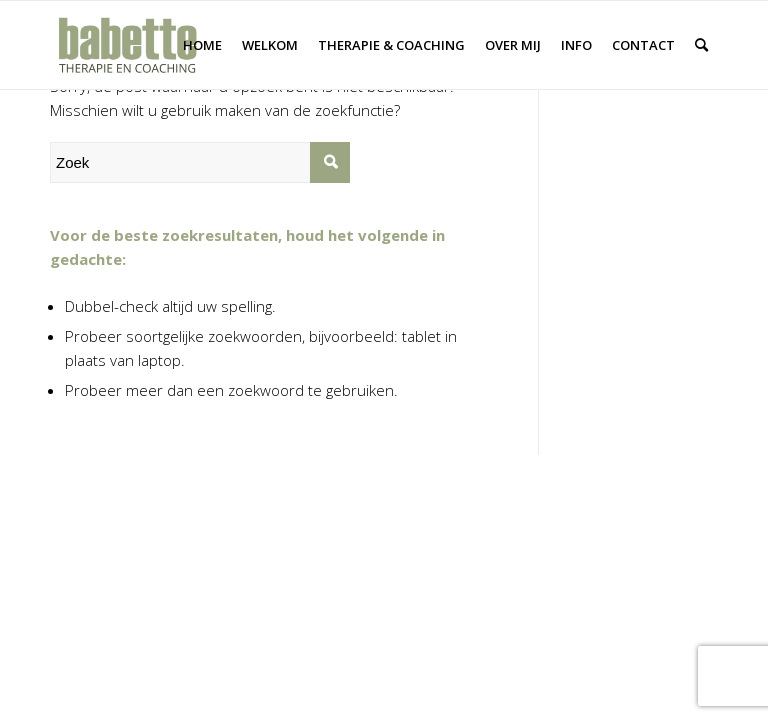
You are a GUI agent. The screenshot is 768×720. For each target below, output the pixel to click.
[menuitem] (202, 45)
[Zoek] (701, 45)
